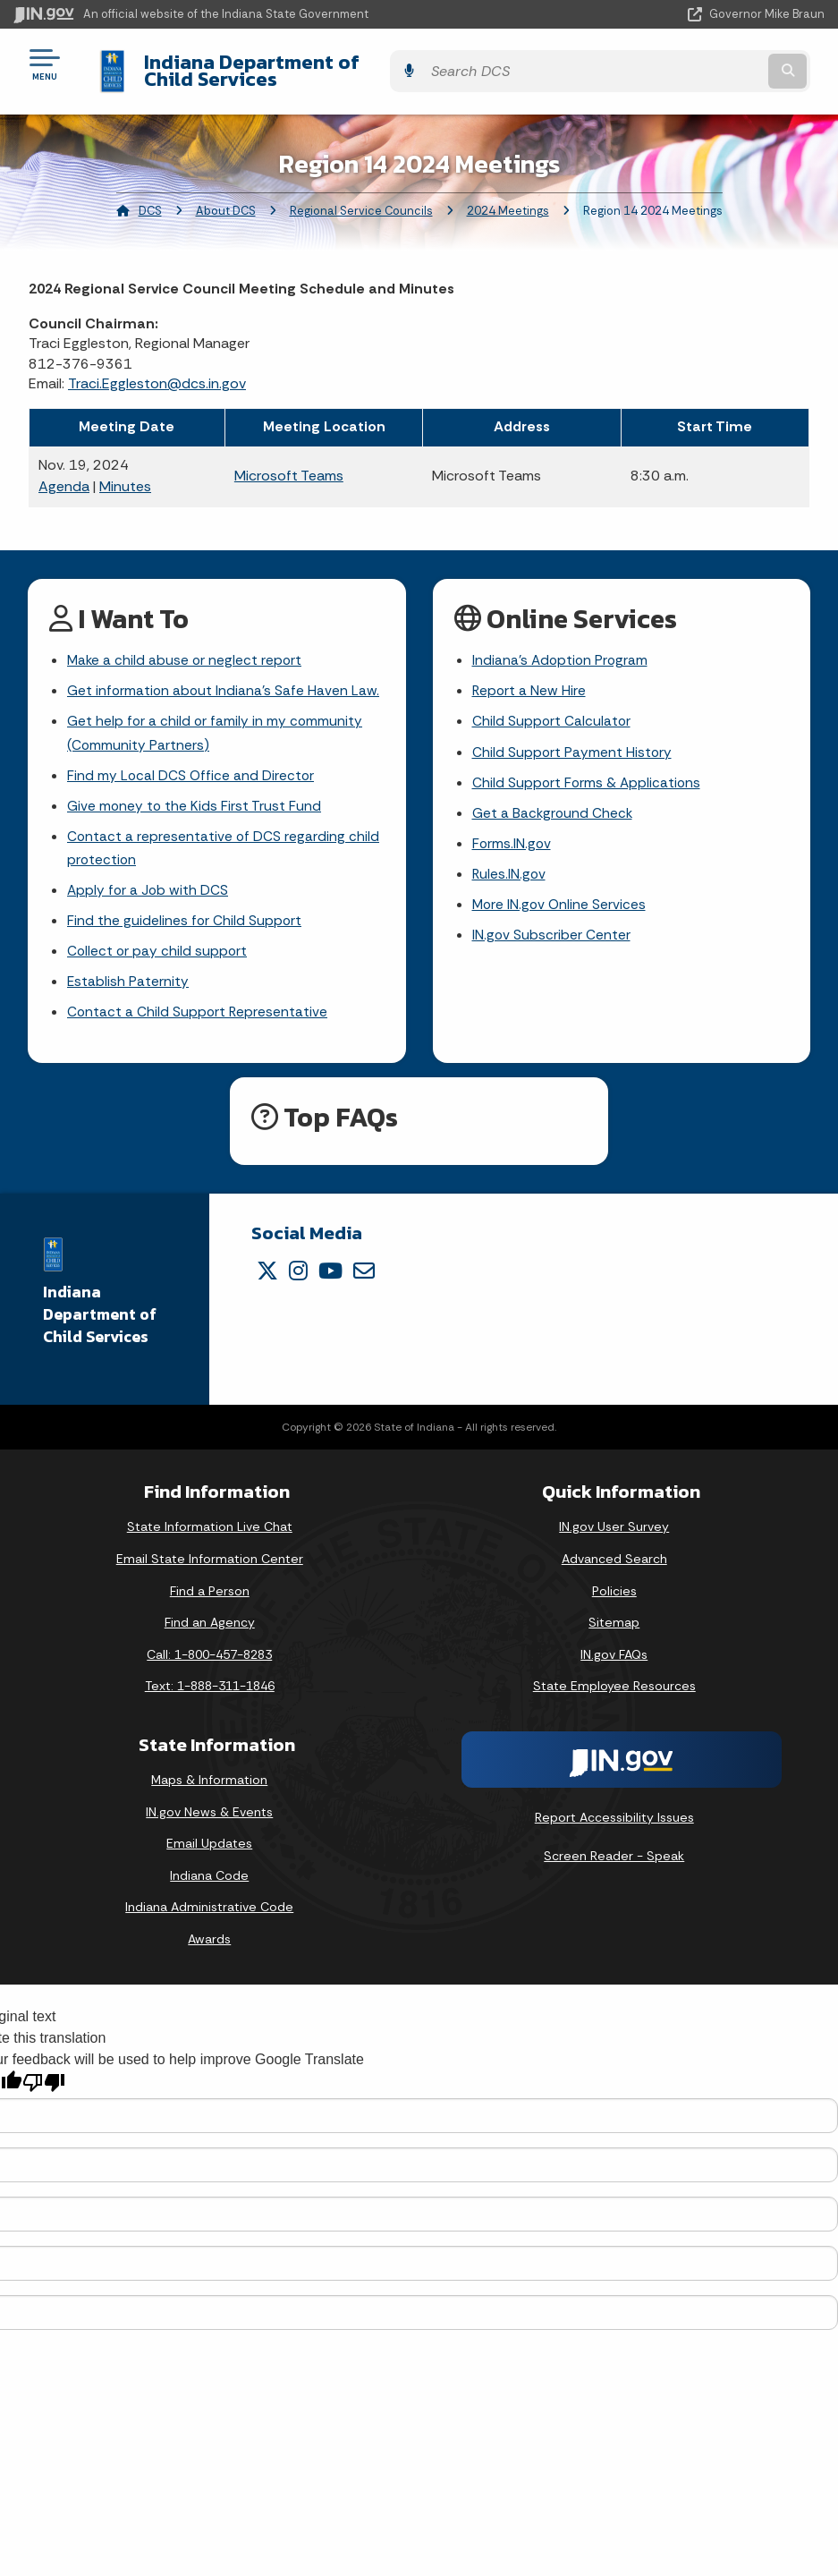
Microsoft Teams (288, 462)
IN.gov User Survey (614, 1526)
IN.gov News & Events (209, 1811)
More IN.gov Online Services (560, 898)
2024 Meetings (508, 197)
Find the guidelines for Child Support (185, 916)
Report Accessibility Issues (614, 1816)
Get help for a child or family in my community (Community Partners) (216, 722)
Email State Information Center (209, 1558)
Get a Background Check (553, 804)
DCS (150, 197)
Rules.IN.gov (509, 867)
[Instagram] (298, 1269)
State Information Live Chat (209, 1526)
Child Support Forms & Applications (588, 773)
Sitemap (613, 1621)
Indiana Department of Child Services (303, 63)
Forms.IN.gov (512, 836)
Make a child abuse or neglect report (186, 647)
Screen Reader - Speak (614, 1856)
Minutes (125, 472)
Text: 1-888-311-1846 (210, 1685)
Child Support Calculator (552, 710)
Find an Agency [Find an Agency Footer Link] (210, 1621)
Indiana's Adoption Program (561, 647)
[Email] (364, 1269)
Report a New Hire (530, 678)
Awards (209, 1938)
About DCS (226, 197)
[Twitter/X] (267, 1269)
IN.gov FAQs (614, 1653)
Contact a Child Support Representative (198, 1010)
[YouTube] (330, 1269)
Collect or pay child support (158, 948)
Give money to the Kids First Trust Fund (195, 797)
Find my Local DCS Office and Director (192, 766)
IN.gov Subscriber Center (551, 931)
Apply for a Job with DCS (149, 884)
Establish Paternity (128, 979)
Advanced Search (614, 1558)
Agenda (63, 472)
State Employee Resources (614, 1685)
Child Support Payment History (572, 742)
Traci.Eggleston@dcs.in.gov (157, 370)
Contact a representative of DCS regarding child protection (224, 841)
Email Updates (209, 1842)
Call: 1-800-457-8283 (209, 1653)
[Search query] (704, 64)
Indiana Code (209, 1874)
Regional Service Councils (361, 197)
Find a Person (210, 1590)
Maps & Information (209, 1779)
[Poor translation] (43, 2082)
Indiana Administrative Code (209, 1906)
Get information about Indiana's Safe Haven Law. (224, 678)
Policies (614, 1590)
